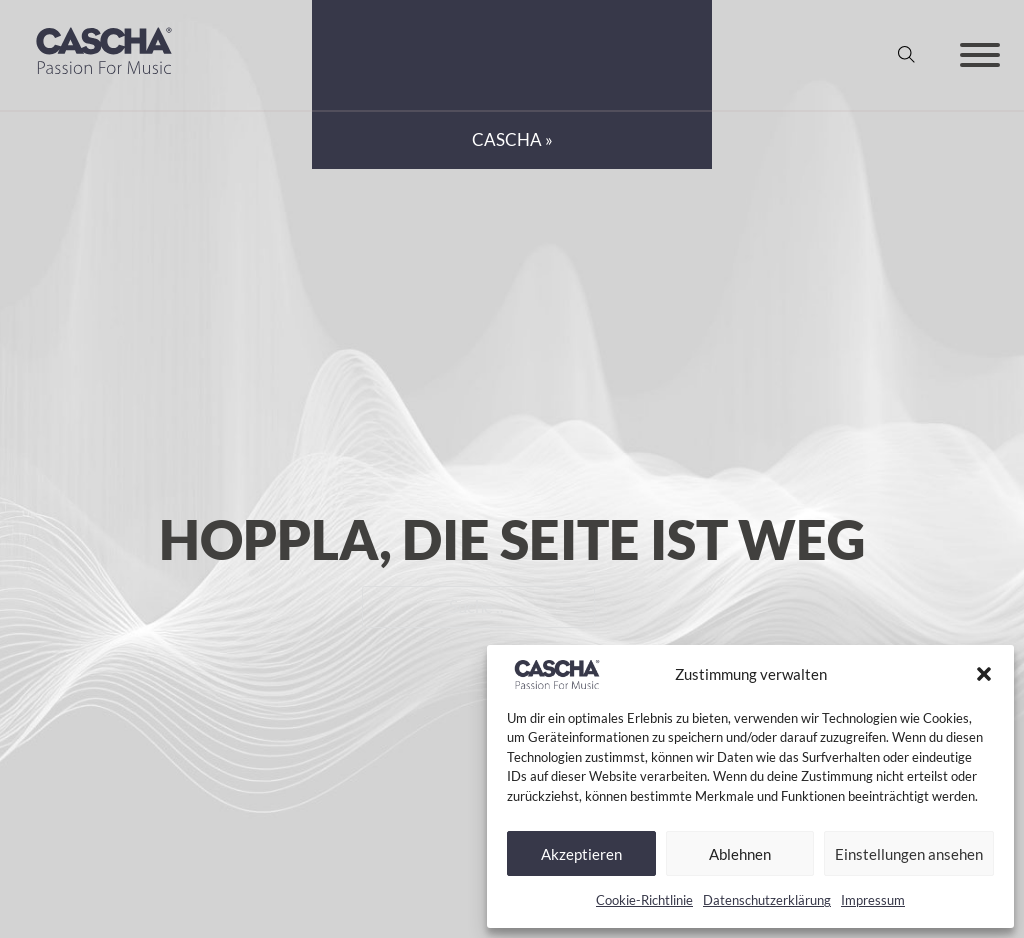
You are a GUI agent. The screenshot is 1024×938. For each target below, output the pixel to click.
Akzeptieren (581, 854)
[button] (984, 674)
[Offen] (980, 55)
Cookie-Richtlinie (644, 900)
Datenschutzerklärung (767, 900)
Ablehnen (740, 854)
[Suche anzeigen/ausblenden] (907, 55)
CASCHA (507, 140)
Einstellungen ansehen (909, 854)
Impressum (873, 900)
